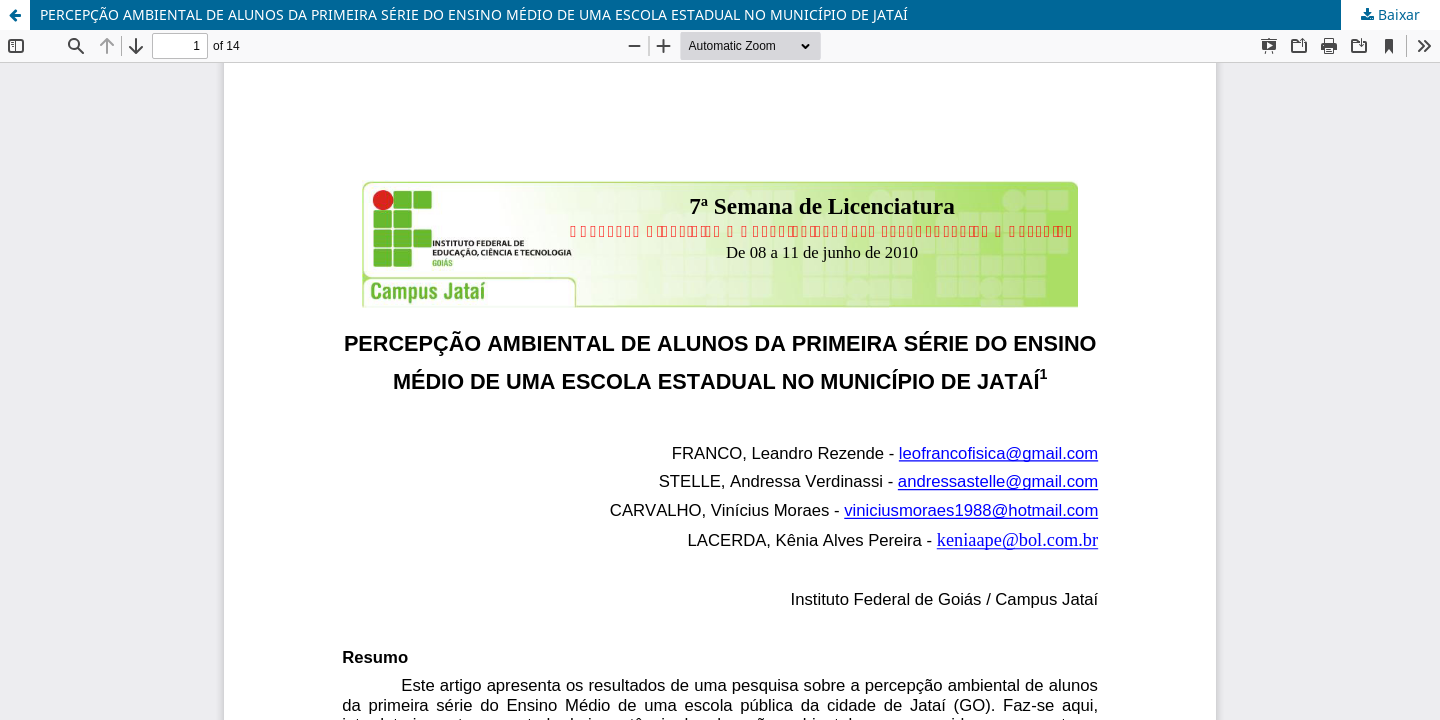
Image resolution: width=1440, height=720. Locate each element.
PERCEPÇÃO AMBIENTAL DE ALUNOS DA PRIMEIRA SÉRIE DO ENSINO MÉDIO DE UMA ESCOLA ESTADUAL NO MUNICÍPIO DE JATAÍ (474, 14)
